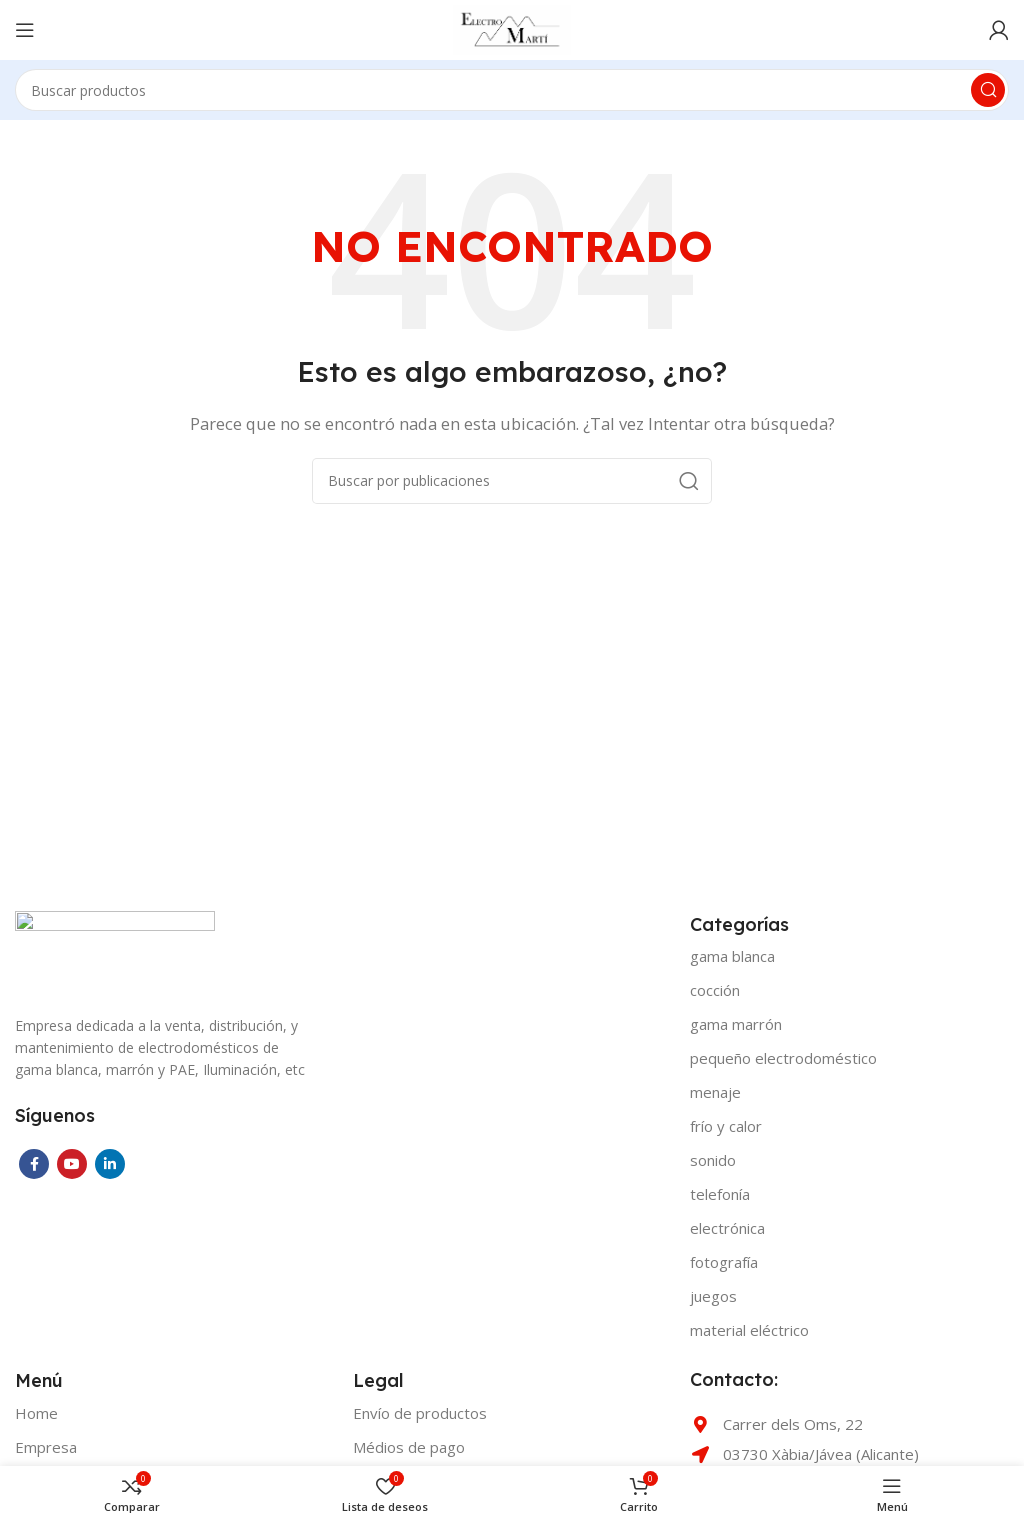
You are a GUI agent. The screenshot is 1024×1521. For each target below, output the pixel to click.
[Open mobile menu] (25, 30)
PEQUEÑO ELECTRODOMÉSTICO (783, 1058)
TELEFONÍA (720, 1194)
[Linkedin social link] (110, 1164)
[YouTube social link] (72, 1164)
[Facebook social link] (34, 1164)
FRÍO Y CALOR (726, 1126)
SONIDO (713, 1160)
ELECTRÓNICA (727, 1228)
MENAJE (715, 1092)
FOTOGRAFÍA (724, 1262)
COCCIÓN (715, 990)
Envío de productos (420, 1413)
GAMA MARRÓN (736, 1024)
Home (36, 1413)
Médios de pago (409, 1447)
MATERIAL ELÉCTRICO (749, 1330)
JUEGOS (713, 1296)
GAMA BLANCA (732, 956)
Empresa (46, 1447)
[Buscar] (512, 90)
